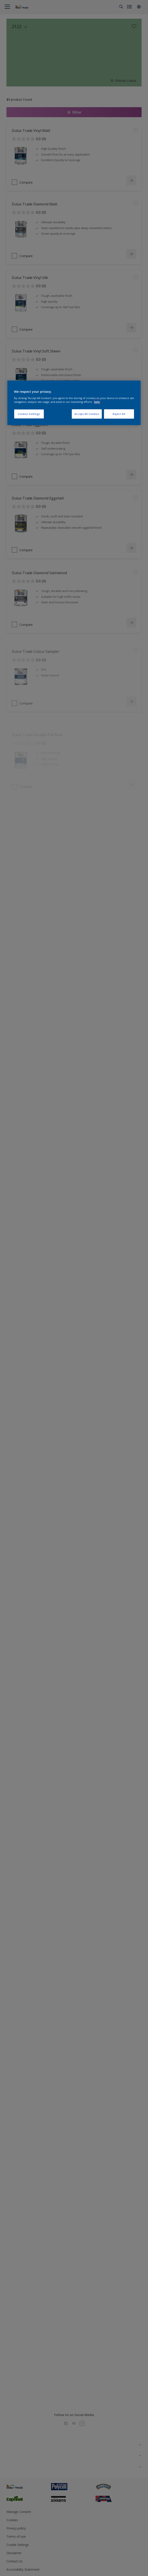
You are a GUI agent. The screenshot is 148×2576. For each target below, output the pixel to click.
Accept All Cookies (86, 414)
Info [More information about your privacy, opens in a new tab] (97, 401)
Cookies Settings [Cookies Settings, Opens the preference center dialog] (29, 414)
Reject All (119, 414)
